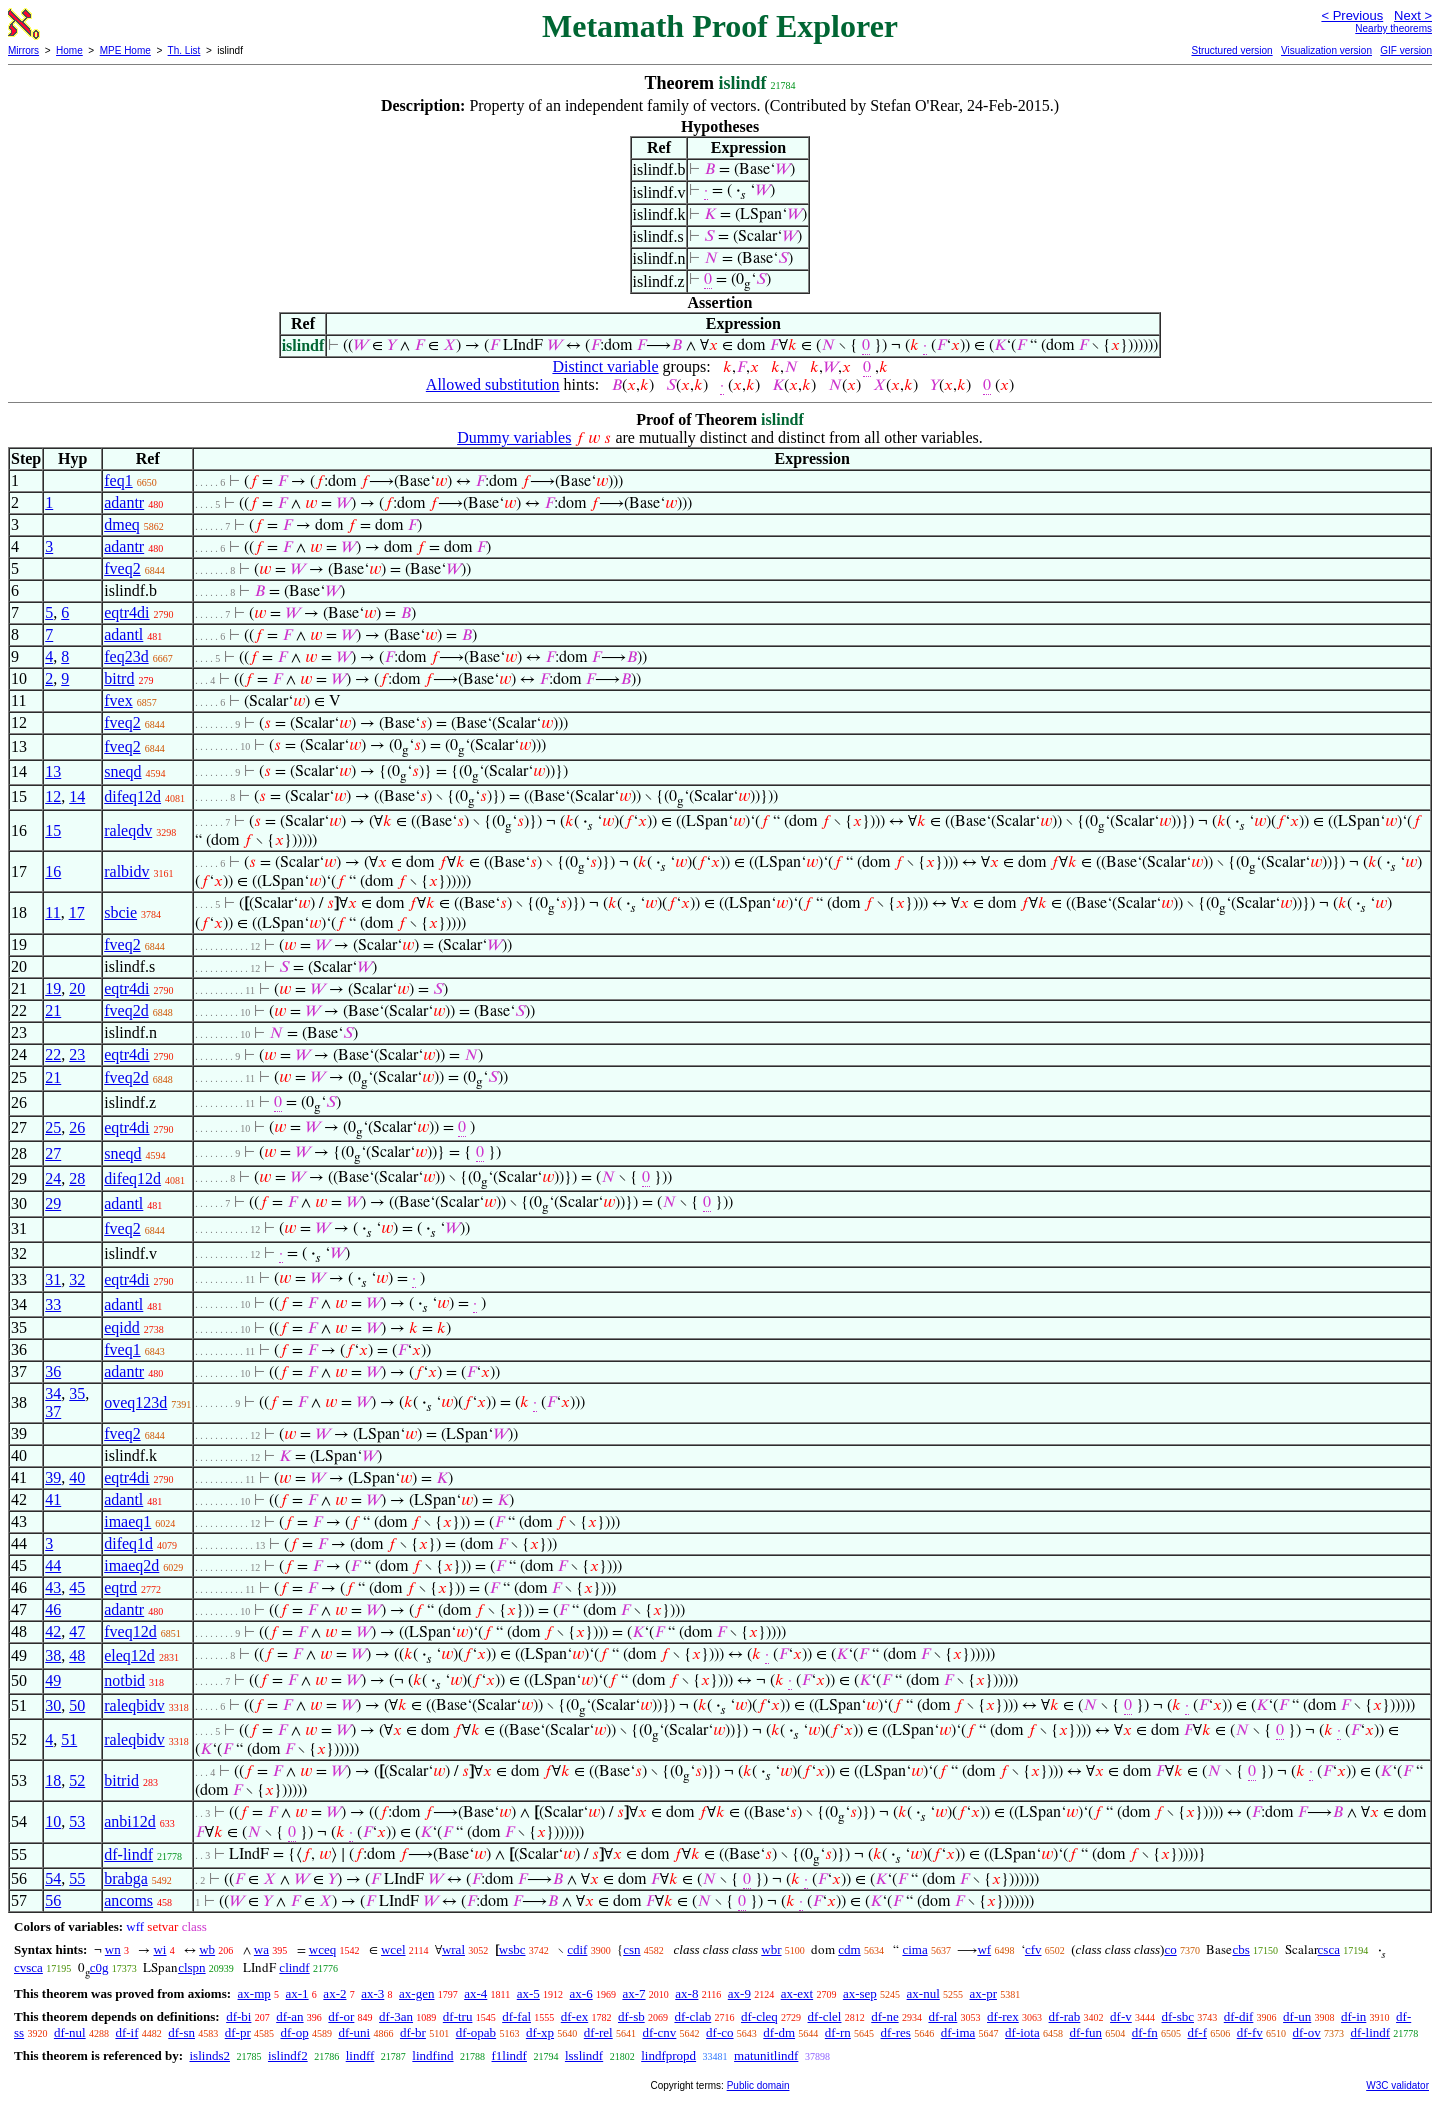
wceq (322, 1949)
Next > (1413, 15)
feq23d (126, 656)
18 (53, 1780)
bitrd (119, 678)
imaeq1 (127, 1521)
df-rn (838, 2032)
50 (77, 1705)
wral (453, 1949)
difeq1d (128, 1543)
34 (53, 1393)
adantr (124, 502)
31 (53, 1279)
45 (77, 1587)
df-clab (692, 2016)
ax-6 (581, 1993)
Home (69, 50)
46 (53, 1609)
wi (159, 1949)
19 (53, 988)
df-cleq (759, 2016)
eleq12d (129, 1655)
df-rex (1003, 2016)
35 (77, 1393)
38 (53, 1655)
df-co (719, 2032)
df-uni (354, 2032)
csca (1329, 1949)
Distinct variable (605, 366)
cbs (1240, 1949)
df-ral (942, 2016)
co (1170, 1949)
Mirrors (23, 50)
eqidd (122, 1327)
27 (53, 1153)
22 (53, 1054)
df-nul (70, 2032)
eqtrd (120, 1587)
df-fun (1085, 2032)
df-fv (1250, 2032)
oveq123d (135, 1402)
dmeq (122, 524)
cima (914, 1949)
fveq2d (126, 1010)
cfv (1033, 1949)
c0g (99, 1967)
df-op (294, 2032)
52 (77, 1780)
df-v (1121, 2016)
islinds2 (209, 2055)
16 (53, 871)
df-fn (1145, 2032)
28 (77, 1178)
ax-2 (334, 1993)
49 (53, 1680)
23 (77, 1054)
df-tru (458, 2016)
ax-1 (297, 1993)
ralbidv (126, 871)
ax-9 (739, 1993)
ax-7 (633, 1993)
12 (53, 796)
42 (53, 1631)
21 (53, 1010)
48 (77, 1655)
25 (53, 1127)
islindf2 (288, 2055)
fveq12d (130, 1631)
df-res (896, 2032)
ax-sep (860, 1993)
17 (77, 912)
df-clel (825, 2016)
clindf (294, 1967)
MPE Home (125, 50)
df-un (1297, 2016)
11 (52, 912)
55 (77, 1878)
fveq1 (122, 1349)
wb (207, 1949)
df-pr (238, 2032)
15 (53, 830)
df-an (289, 2016)
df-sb (631, 2016)
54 (53, 1878)
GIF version (1406, 50)
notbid (124, 1680)
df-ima (958, 2032)
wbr (771, 1949)
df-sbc (1178, 2016)
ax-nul (923, 1993)
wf (984, 1949)
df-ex (574, 2016)
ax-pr (983, 1993)
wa (261, 1949)
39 (53, 1477)
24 (53, 1178)
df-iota (1022, 2032)
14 (77, 796)
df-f (1197, 2032)
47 (77, 1631)
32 (77, 1279)
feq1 (118, 480)
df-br (413, 2032)
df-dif (1239, 2016)
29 (53, 1203)
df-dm (779, 2032)
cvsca (28, 1967)
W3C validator (1397, 2085)
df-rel (598, 2032)
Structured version (1231, 50)
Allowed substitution (493, 384)
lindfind (432, 2055)
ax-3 (372, 1993)
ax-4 (475, 1993)
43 (53, 1587)
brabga (126, 1878)
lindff (360, 2055)
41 (53, 1499)
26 (77, 1127)
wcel (393, 1949)
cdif (577, 1949)
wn (113, 1949)
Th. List (184, 50)
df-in (1353, 2016)
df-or (341, 2016)
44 (53, 1565)
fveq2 (122, 568)
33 (53, 1304)
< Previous (1352, 15)
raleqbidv (134, 1705)
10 (53, 1821)
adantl (123, 634)
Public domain (758, 2085)
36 (53, 1371)
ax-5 (528, 1993)
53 (77, 1821)
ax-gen (416, 1993)
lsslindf (584, 2055)
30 (53, 1705)
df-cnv (659, 2032)
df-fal (516, 2016)
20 (77, 988)
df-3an (396, 2016)
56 (53, 1900)
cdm (849, 1949)
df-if (126, 2032)
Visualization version (1326, 50)
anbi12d (130, 1821)
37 (53, 1411)
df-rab (1065, 2016)
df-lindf (128, 1854)
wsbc (512, 1949)
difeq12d (132, 796)
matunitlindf (766, 2055)
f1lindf (509, 2055)
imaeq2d (131, 1565)
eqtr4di (126, 612)
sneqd (122, 771)
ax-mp (254, 1993)
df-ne (884, 2016)
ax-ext (797, 1993)
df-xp (540, 2032)
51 (69, 1739)
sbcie (120, 912)
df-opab (476, 2032)
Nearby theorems (1393, 28)
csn (631, 1949)
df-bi (238, 2016)
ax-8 (686, 1993)
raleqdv (128, 830)
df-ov (1306, 2032)
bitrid (121, 1780)
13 (53, 771)
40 (77, 1477)
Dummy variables (514, 437)
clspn (191, 1967)
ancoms (128, 1900)
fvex (118, 700)
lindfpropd (668, 2055)
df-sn (181, 2032)
